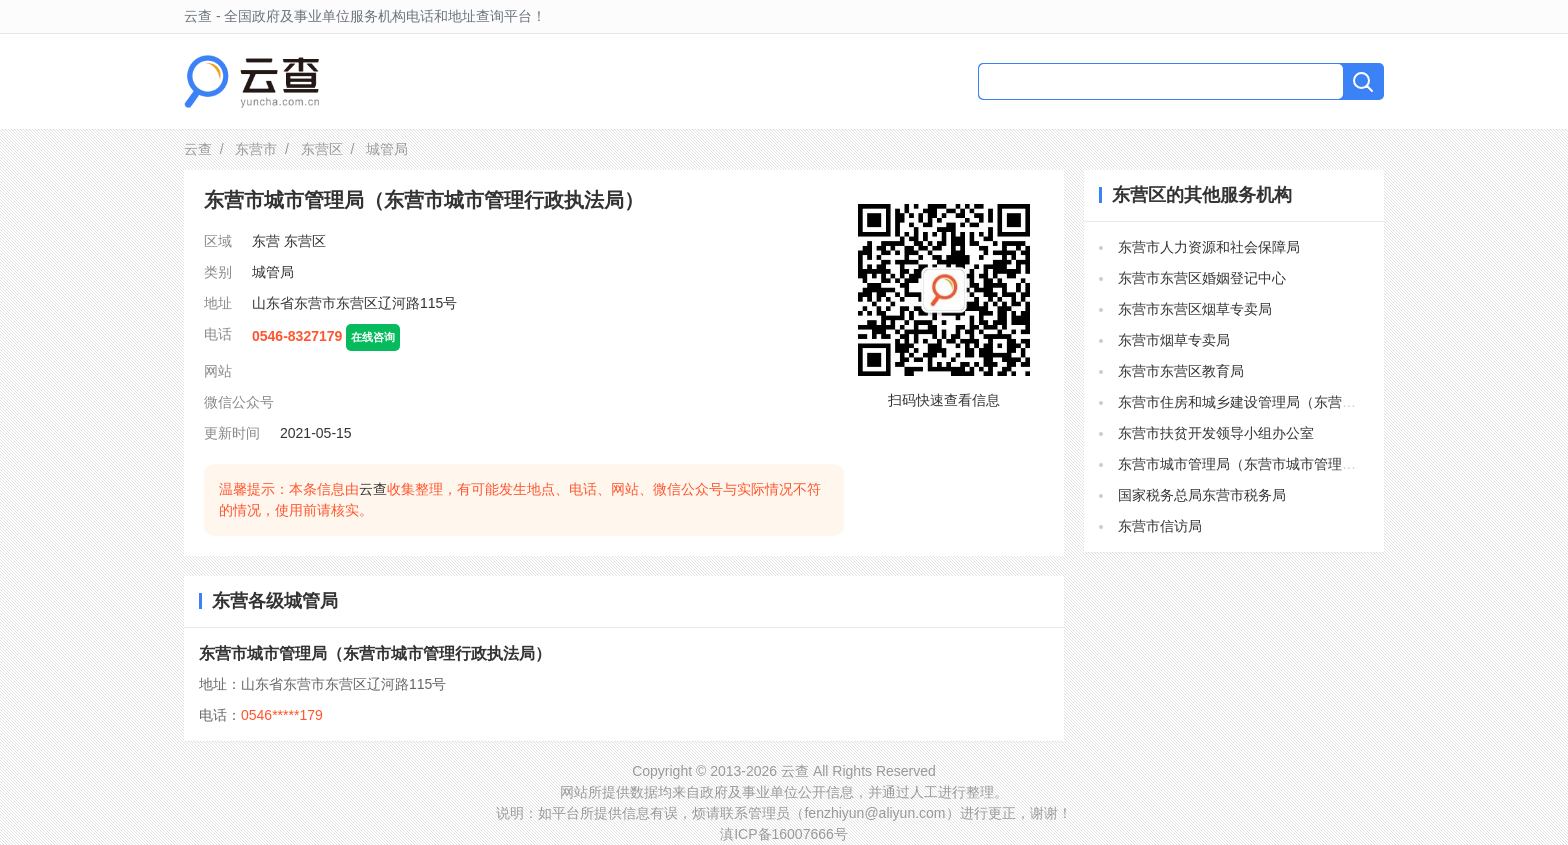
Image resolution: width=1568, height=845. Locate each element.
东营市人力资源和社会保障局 (1209, 247)
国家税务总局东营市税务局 (1202, 495)
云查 (198, 149)
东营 (266, 241)
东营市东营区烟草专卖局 (1195, 309)
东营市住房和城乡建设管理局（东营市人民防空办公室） (1293, 402)
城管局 (273, 272)
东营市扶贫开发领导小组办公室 (1216, 433)
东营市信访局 (1160, 526)
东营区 (322, 149)
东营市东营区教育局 (1181, 371)
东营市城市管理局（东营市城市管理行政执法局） (375, 653)
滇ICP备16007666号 (784, 834)
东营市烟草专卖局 (1174, 340)
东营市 (256, 149)
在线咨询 (373, 337)
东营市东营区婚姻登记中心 (1202, 278)
